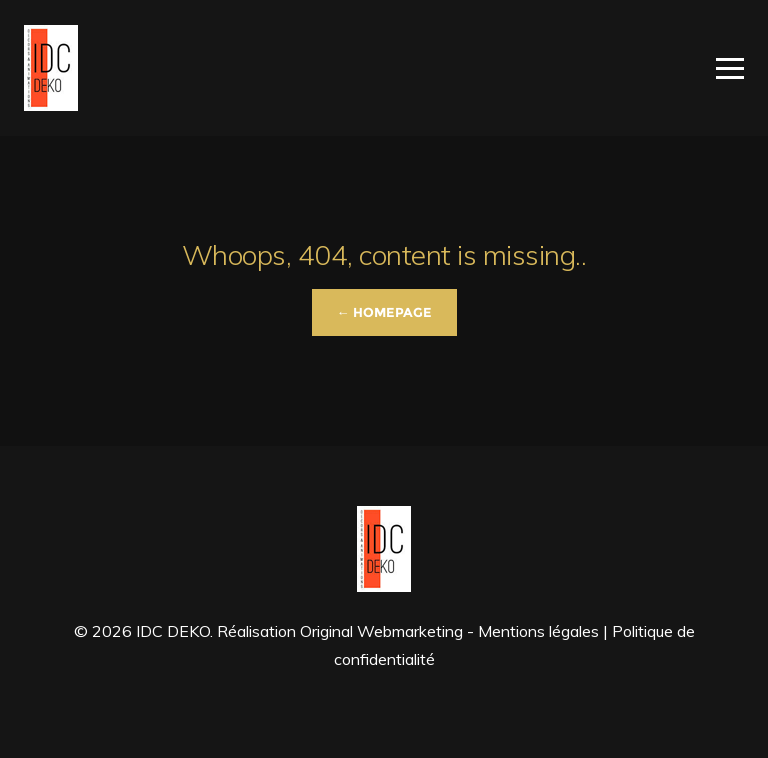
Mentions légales (538, 631)
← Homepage (384, 312)
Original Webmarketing (381, 631)
